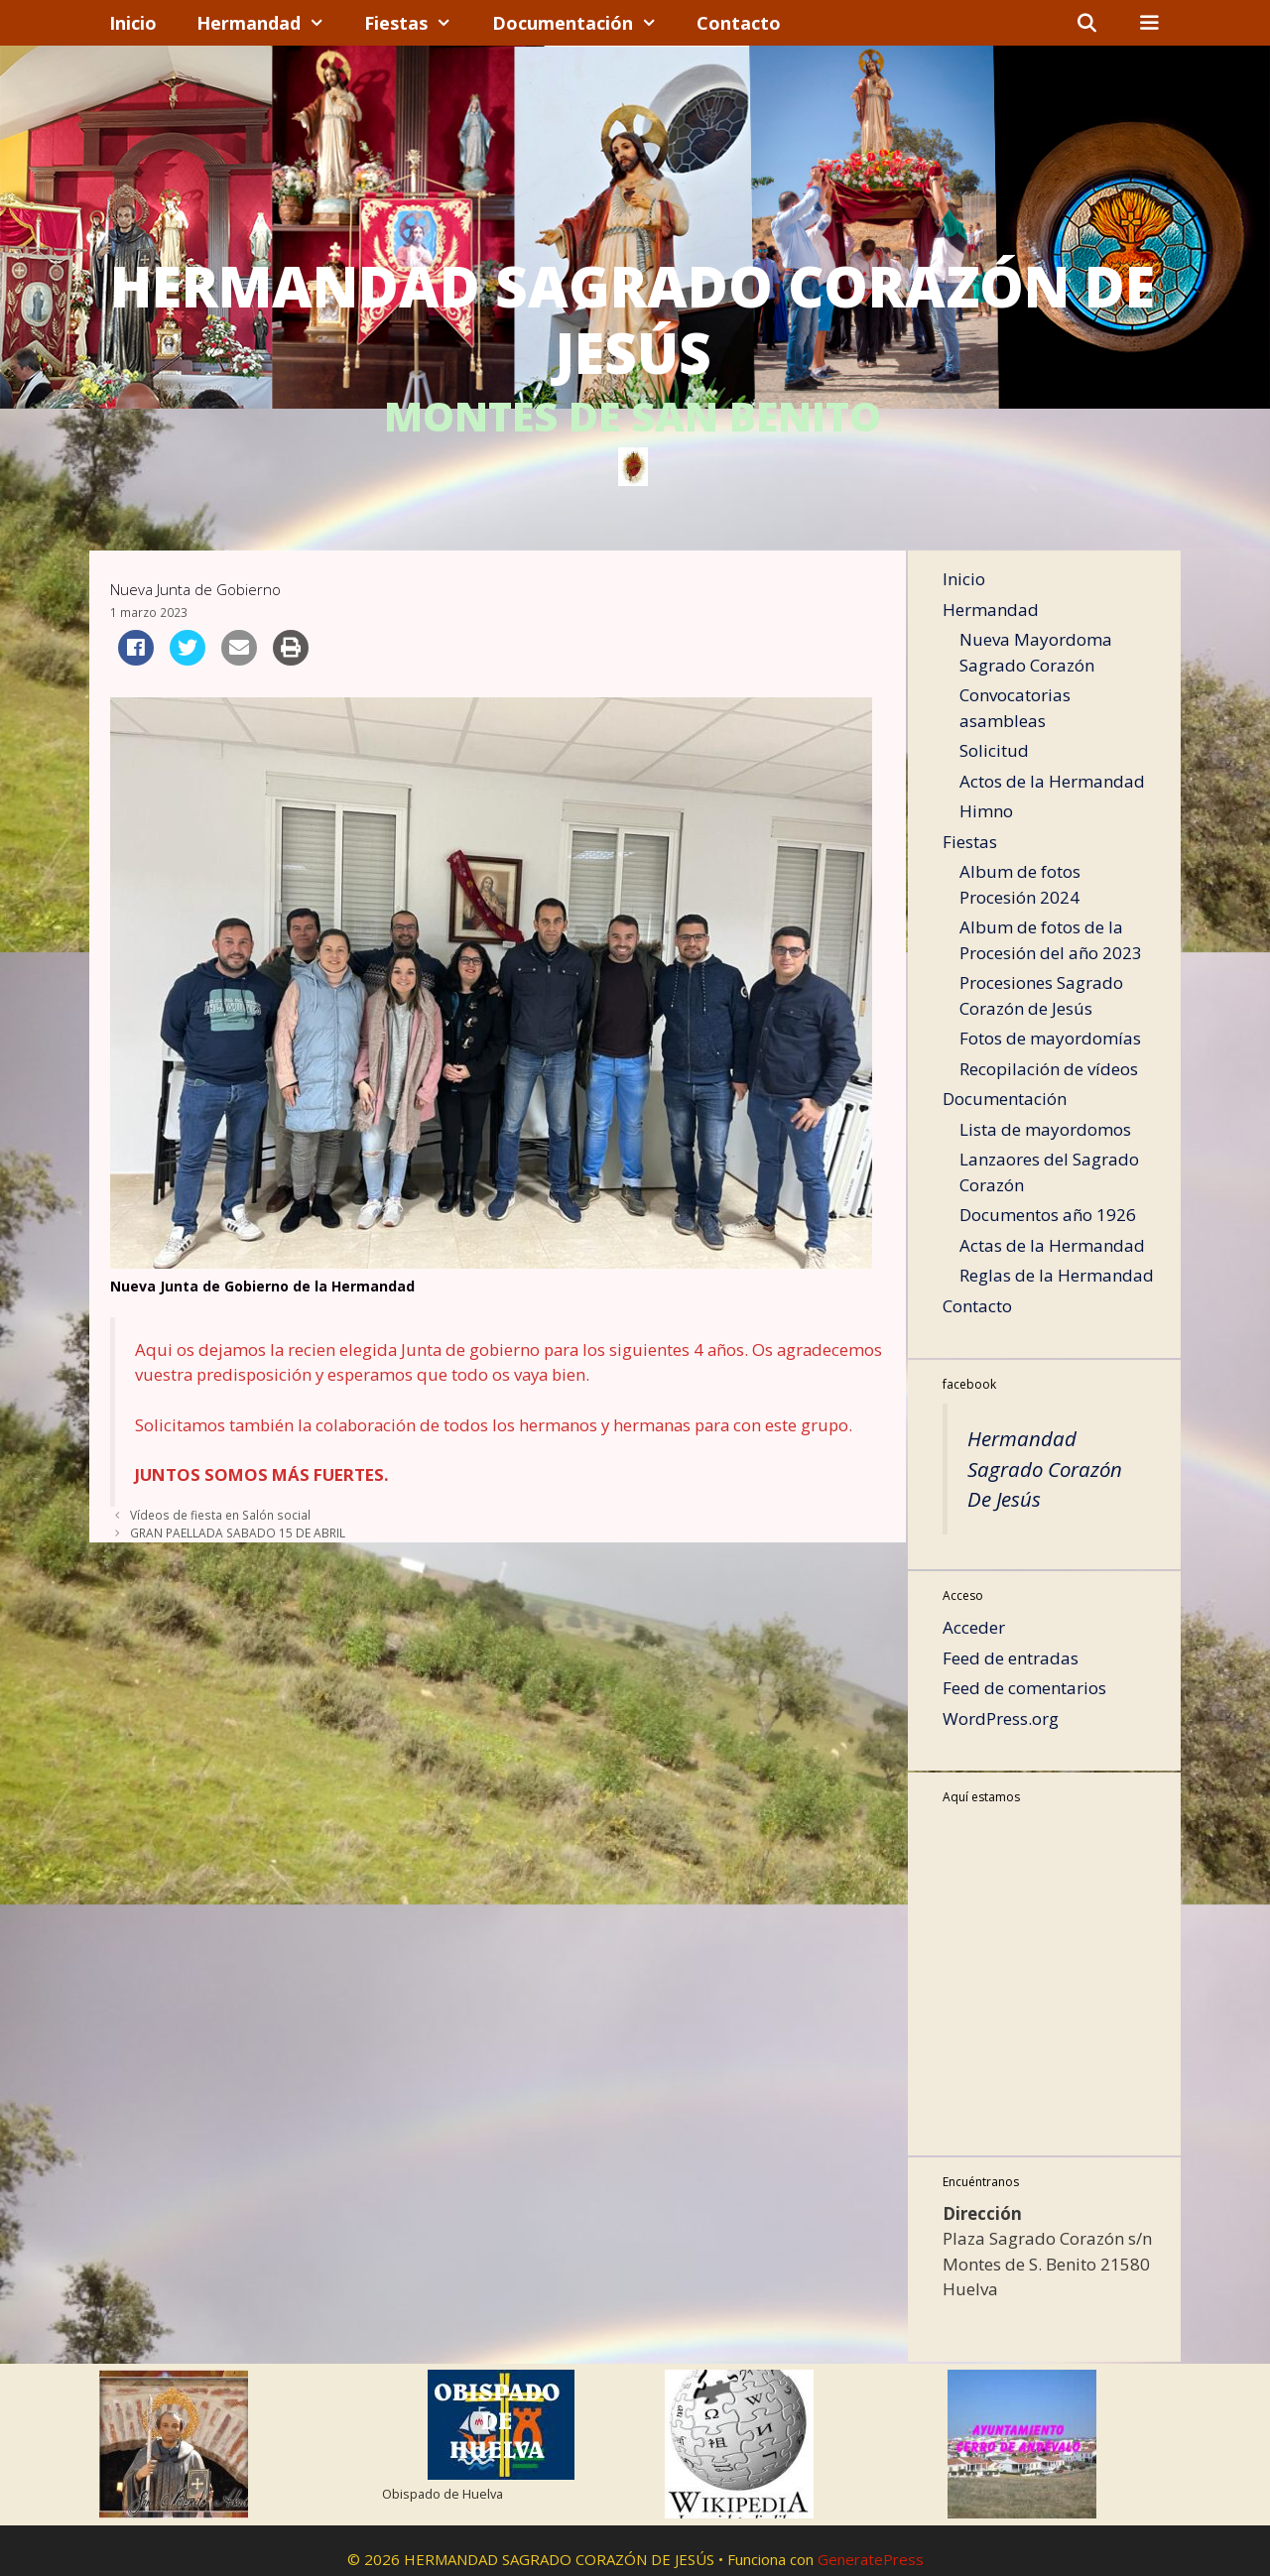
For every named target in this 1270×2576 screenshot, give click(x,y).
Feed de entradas (1011, 1658)
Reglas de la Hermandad (1056, 1275)
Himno (986, 810)
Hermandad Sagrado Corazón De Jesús (1044, 1468)
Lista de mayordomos (1045, 1129)
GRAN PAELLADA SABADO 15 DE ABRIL (237, 1532)
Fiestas (417, 23)
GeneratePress (871, 2559)
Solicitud (994, 750)
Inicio (133, 23)
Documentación (584, 23)
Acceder (974, 1627)
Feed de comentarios (1024, 1687)
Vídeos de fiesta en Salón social (220, 1515)
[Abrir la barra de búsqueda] (1087, 23)
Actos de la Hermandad (1052, 781)
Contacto (739, 23)
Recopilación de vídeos (1048, 1068)
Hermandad (270, 23)
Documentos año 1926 (1047, 1214)
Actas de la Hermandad (1052, 1245)
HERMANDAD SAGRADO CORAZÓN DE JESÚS (632, 319)
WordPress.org (1001, 1718)
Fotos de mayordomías (1050, 1038)
